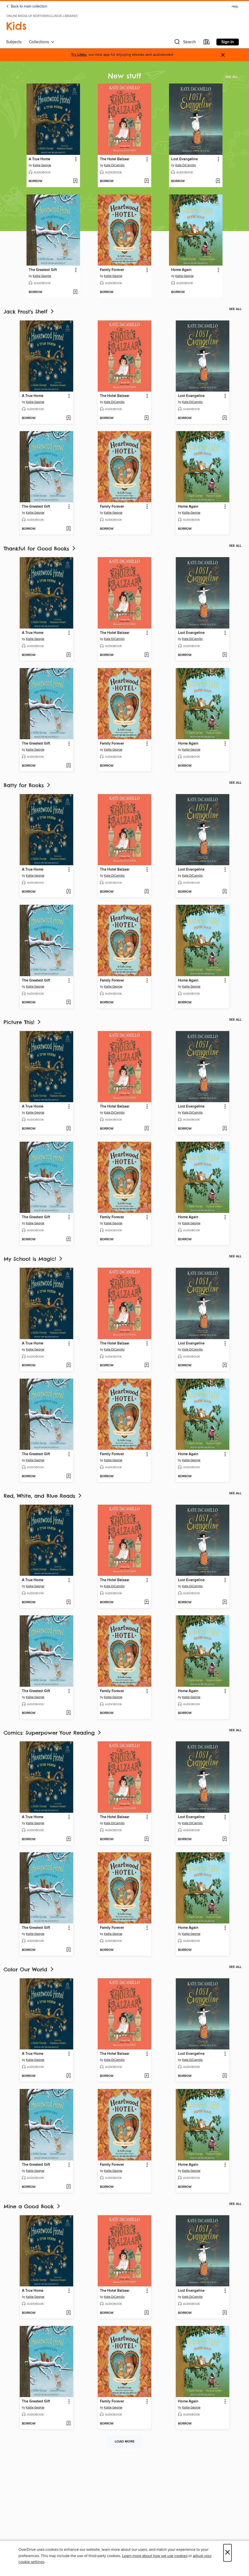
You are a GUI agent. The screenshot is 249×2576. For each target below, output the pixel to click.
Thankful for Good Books (40, 548)
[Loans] (206, 43)
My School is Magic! (33, 1259)
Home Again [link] (181, 270)
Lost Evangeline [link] (184, 159)
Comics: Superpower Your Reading (53, 1732)
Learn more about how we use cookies (154, 2555)
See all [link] (231, 77)
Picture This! (23, 1022)
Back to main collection (26, 6)
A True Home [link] (39, 159)
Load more (124, 2441)
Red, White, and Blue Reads (43, 1496)
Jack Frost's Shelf (29, 311)
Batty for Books (27, 785)
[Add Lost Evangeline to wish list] (218, 181)
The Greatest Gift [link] (43, 270)
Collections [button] (41, 42)
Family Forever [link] (112, 270)
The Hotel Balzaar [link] (114, 159)
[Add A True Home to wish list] (75, 181)
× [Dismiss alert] (222, 55)
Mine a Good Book (32, 2206)
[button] (184, 43)
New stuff (124, 76)
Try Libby (79, 54)
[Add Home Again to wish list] (218, 292)
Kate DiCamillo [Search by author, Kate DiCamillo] (114, 165)
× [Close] (227, 2553)
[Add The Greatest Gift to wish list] (75, 292)
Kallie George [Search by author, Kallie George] (42, 165)
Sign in (227, 42)
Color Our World (29, 1969)
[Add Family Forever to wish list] (146, 292)
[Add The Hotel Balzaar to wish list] (146, 181)
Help (235, 6)
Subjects (14, 42)
